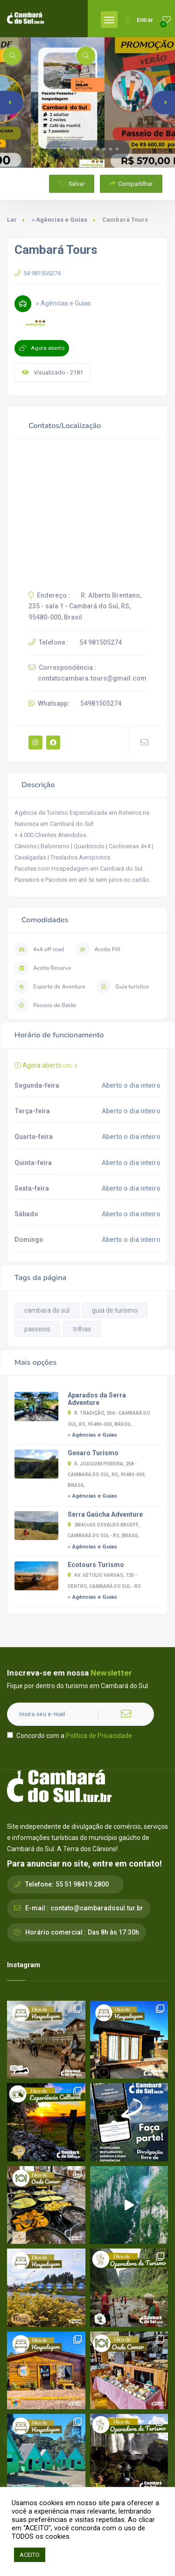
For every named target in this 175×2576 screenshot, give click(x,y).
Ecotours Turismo (96, 1564)
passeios (37, 1329)
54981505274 (100, 703)
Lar (12, 219)
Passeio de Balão (45, 1005)
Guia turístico (123, 987)
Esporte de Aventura (49, 987)
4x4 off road (39, 949)
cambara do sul (47, 1310)
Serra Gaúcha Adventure (105, 1514)
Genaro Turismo (93, 1453)
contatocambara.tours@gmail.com (92, 678)
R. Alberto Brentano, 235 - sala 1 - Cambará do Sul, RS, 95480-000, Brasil (84, 606)
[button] (58, 149)
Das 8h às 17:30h (113, 1932)
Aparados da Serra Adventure (97, 1398)
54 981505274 (37, 273)
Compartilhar (131, 183)
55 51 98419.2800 (82, 1884)
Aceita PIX (98, 949)
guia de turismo (115, 1310)
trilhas (82, 1329)
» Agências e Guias (59, 219)
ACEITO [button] (30, 2554)
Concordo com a (69, 1735)
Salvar (71, 183)
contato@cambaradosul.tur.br (96, 1908)
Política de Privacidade (99, 1735)
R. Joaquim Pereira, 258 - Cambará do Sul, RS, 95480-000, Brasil (107, 1474)
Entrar (139, 19)
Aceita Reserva (42, 968)
